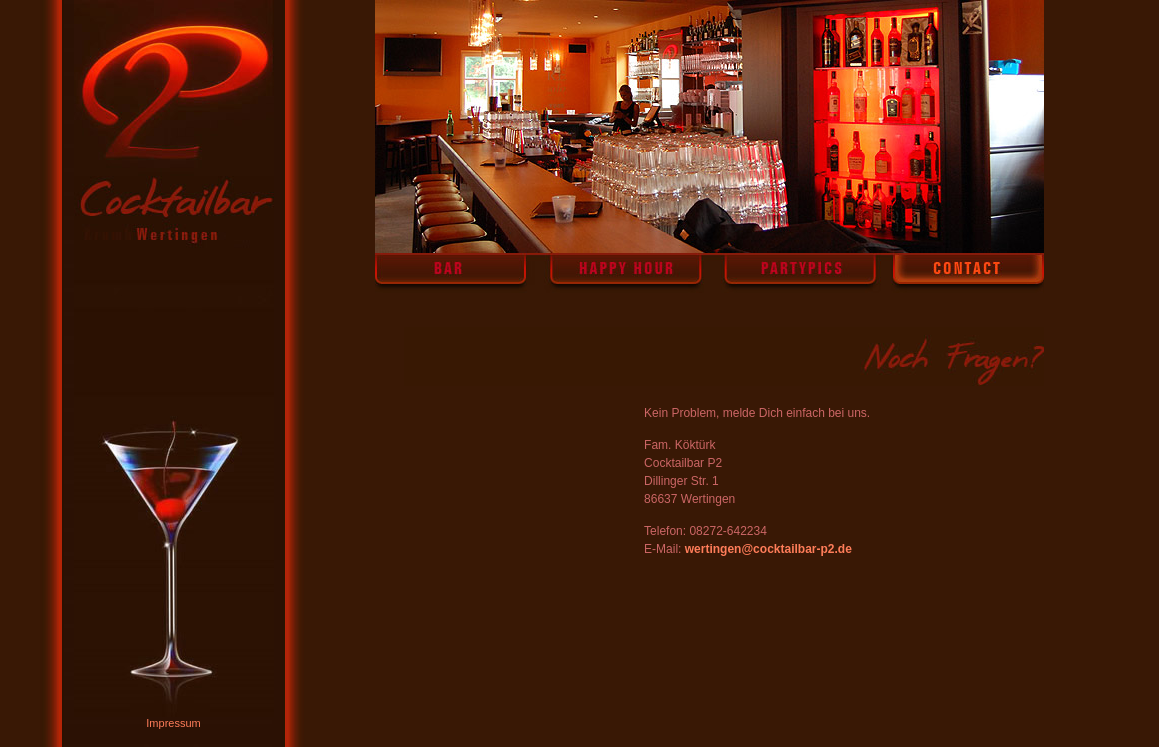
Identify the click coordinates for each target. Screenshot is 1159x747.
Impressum (173, 723)
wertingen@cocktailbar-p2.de (768, 549)
